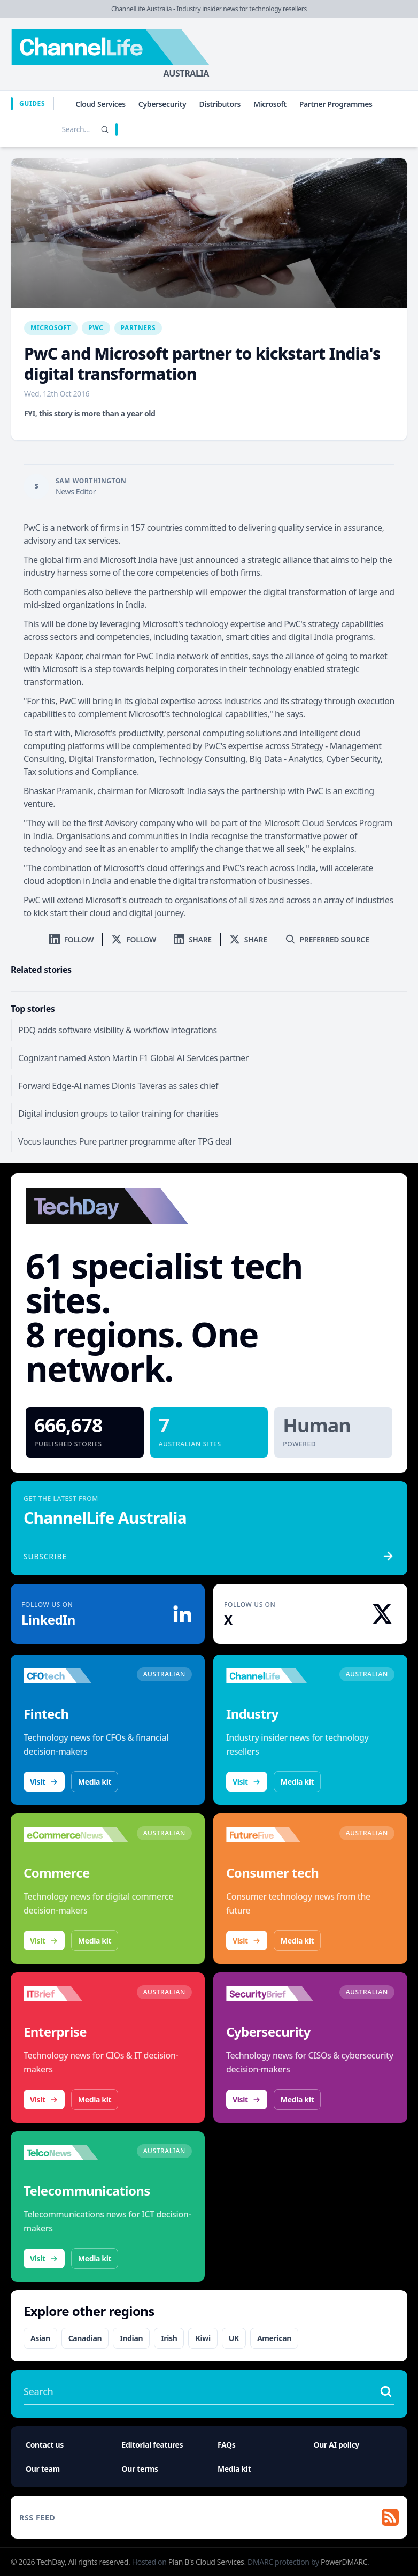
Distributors (220, 104)
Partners (138, 327)
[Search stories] (53, 129)
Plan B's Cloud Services (206, 2562)
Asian (40, 2338)
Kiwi (202, 2338)
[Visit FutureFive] (278, 1834)
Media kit (94, 1782)
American (274, 2338)
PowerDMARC (344, 2562)
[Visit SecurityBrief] (278, 1993)
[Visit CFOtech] (76, 1676)
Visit (44, 1782)
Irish (169, 2338)
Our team (43, 2469)
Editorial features (152, 2445)
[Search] (104, 129)
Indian (131, 2338)
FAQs (227, 2445)
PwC (95, 327)
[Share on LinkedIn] (192, 939)
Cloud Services (100, 104)
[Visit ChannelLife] (278, 1676)
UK (234, 2338)
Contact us (45, 2445)
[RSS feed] (209, 2517)
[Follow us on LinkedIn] (72, 939)
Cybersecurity (162, 104)
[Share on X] (248, 939)
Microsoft (270, 104)
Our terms (140, 2469)
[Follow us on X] (134, 939)
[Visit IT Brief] (76, 1993)
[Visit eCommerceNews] (76, 1834)
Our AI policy (336, 2445)
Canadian (85, 2338)
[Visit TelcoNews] (76, 2152)
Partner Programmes (336, 104)
